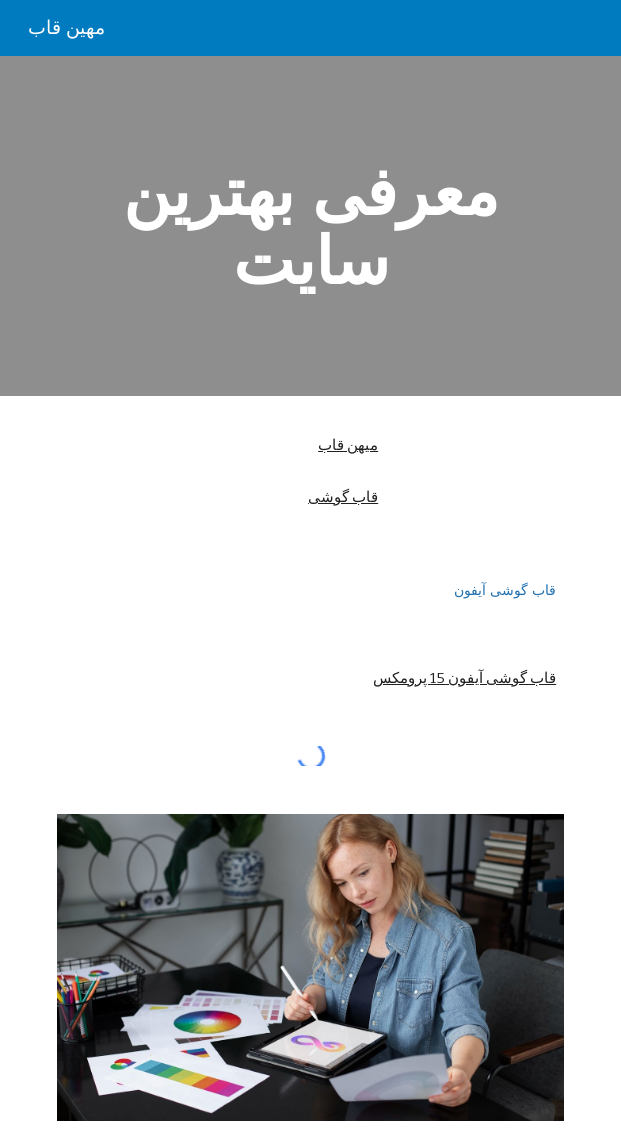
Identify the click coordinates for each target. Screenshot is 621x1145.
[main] (310, 226)
